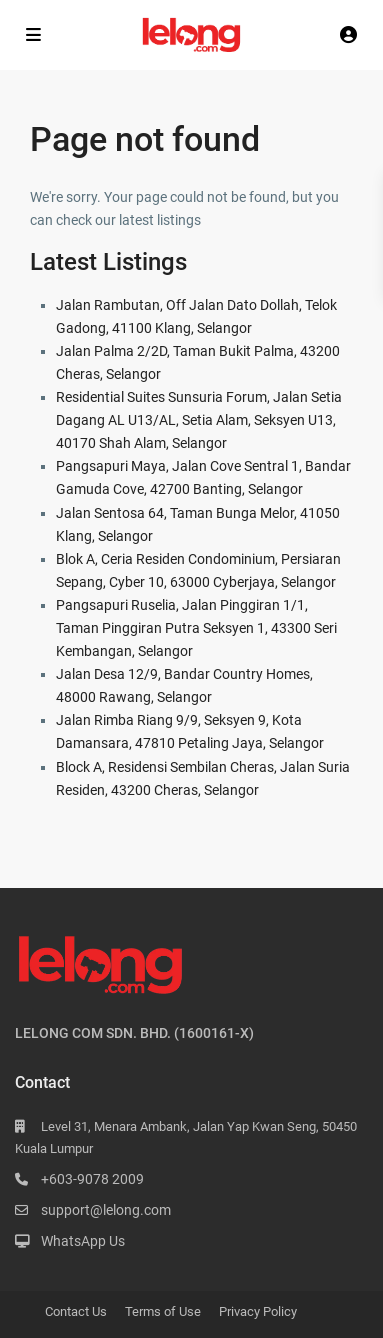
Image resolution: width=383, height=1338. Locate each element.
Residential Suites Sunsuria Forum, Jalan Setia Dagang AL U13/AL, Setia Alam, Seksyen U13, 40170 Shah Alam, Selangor (199, 420)
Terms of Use (163, 1311)
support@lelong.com (106, 1210)
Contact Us (76, 1311)
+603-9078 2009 (92, 1179)
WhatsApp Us (83, 1241)
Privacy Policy (258, 1311)
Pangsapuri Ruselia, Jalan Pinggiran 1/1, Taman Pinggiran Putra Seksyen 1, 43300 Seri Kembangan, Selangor (196, 628)
